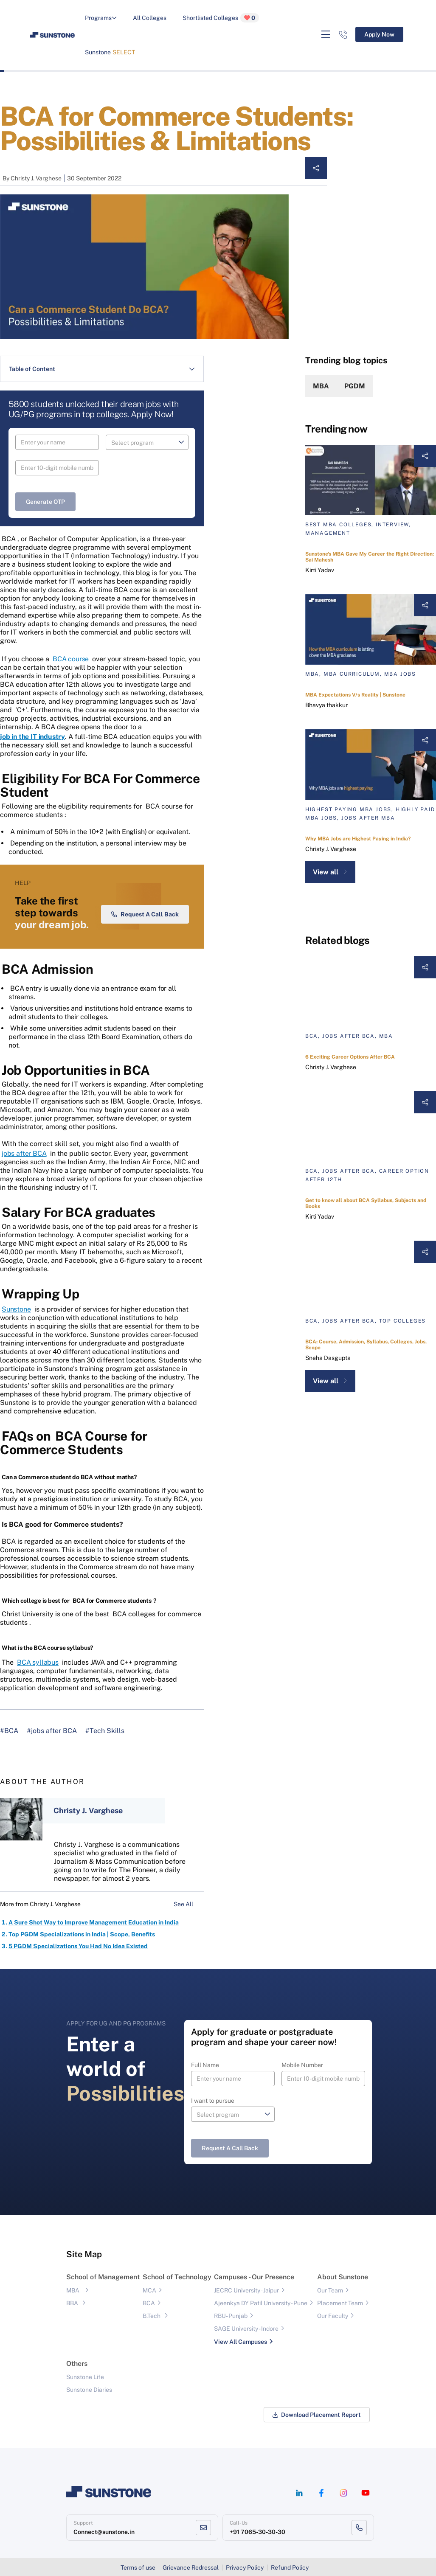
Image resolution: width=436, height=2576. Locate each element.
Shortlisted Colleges (221, 17)
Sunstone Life (85, 2377)
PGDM (354, 386)
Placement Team (340, 2303)
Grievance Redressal (191, 2567)
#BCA (9, 1731)
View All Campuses (240, 2341)
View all (330, 872)
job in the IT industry (32, 737)
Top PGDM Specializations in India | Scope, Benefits (81, 1934)
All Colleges (149, 17)
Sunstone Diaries (89, 2389)
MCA (149, 2290)
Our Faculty (332, 2315)
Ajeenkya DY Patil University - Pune (260, 2303)
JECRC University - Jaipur (246, 2290)
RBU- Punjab (231, 2315)
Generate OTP (45, 501)
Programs (101, 17)
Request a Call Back (145, 914)
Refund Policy (290, 2567)
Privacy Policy (245, 2567)
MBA (321, 386)
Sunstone (110, 52)
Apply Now (379, 34)
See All (189, 1904)
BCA (149, 2303)
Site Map (84, 2254)
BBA (72, 2303)
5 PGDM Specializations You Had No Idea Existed (78, 1946)
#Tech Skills (104, 1731)
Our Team (330, 2290)
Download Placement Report (317, 2414)
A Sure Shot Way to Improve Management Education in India (93, 1922)
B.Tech (151, 2315)
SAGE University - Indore (246, 2328)
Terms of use (138, 2567)
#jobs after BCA (52, 1731)
